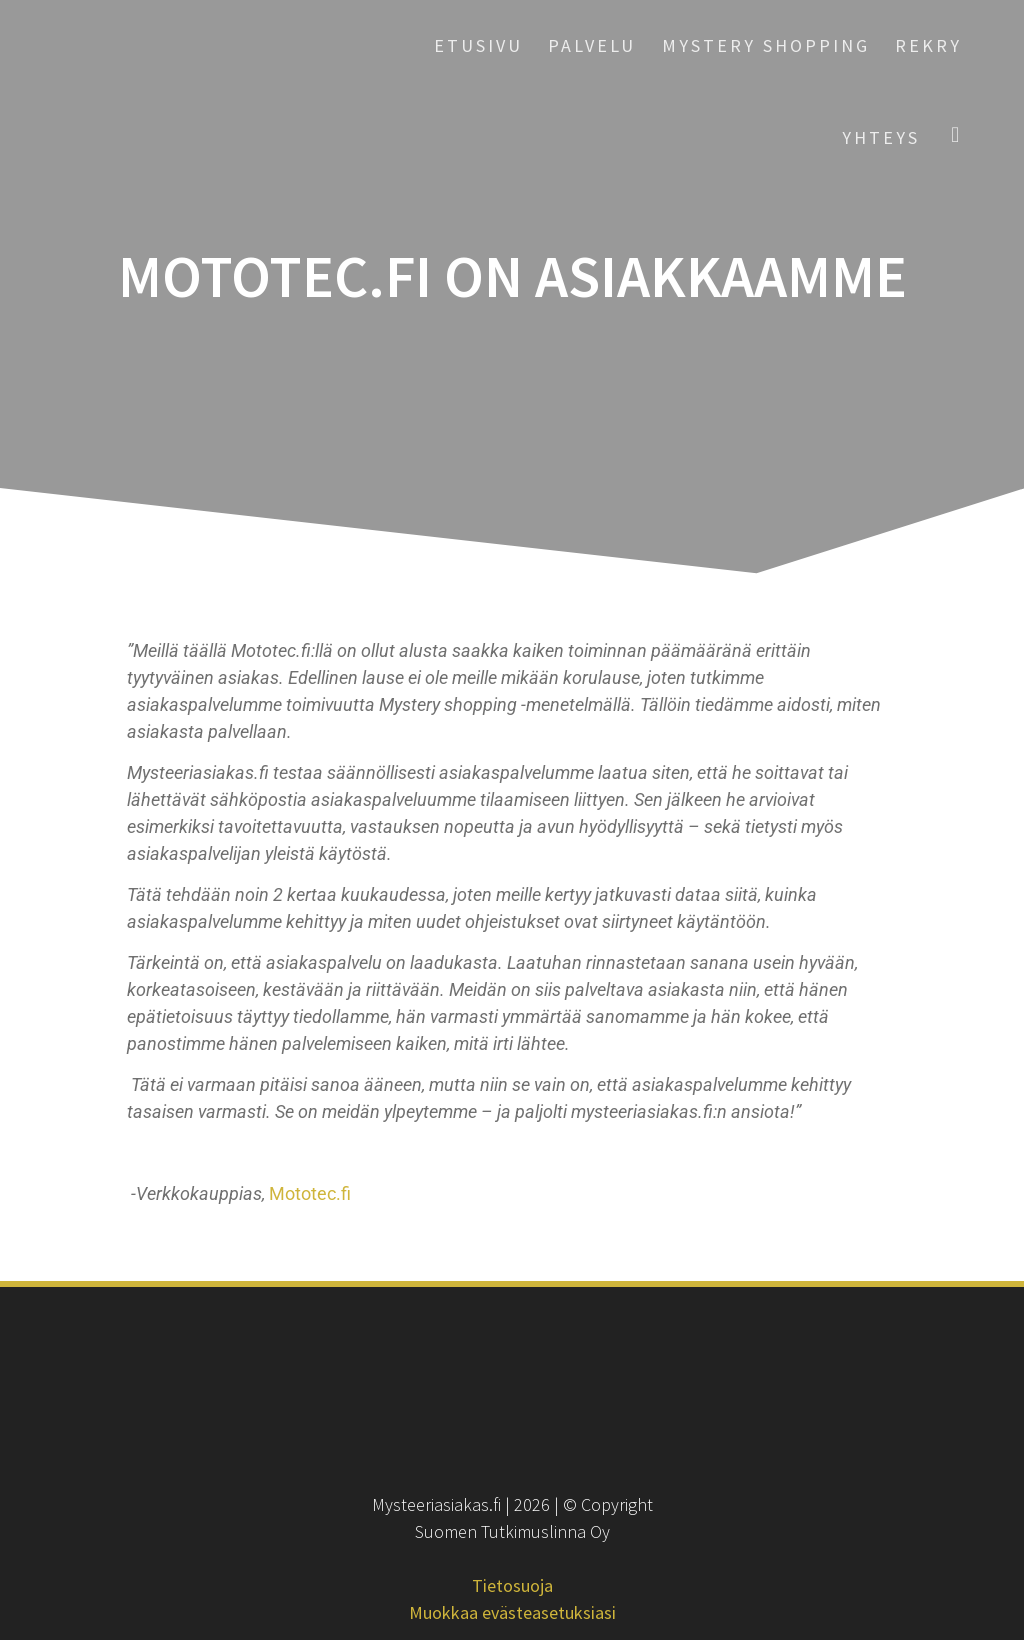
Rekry (928, 45)
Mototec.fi (310, 1193)
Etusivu (478, 45)
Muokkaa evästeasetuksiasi (512, 1612)
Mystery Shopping (766, 45)
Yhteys (881, 137)
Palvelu (592, 45)
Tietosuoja (512, 1585)
